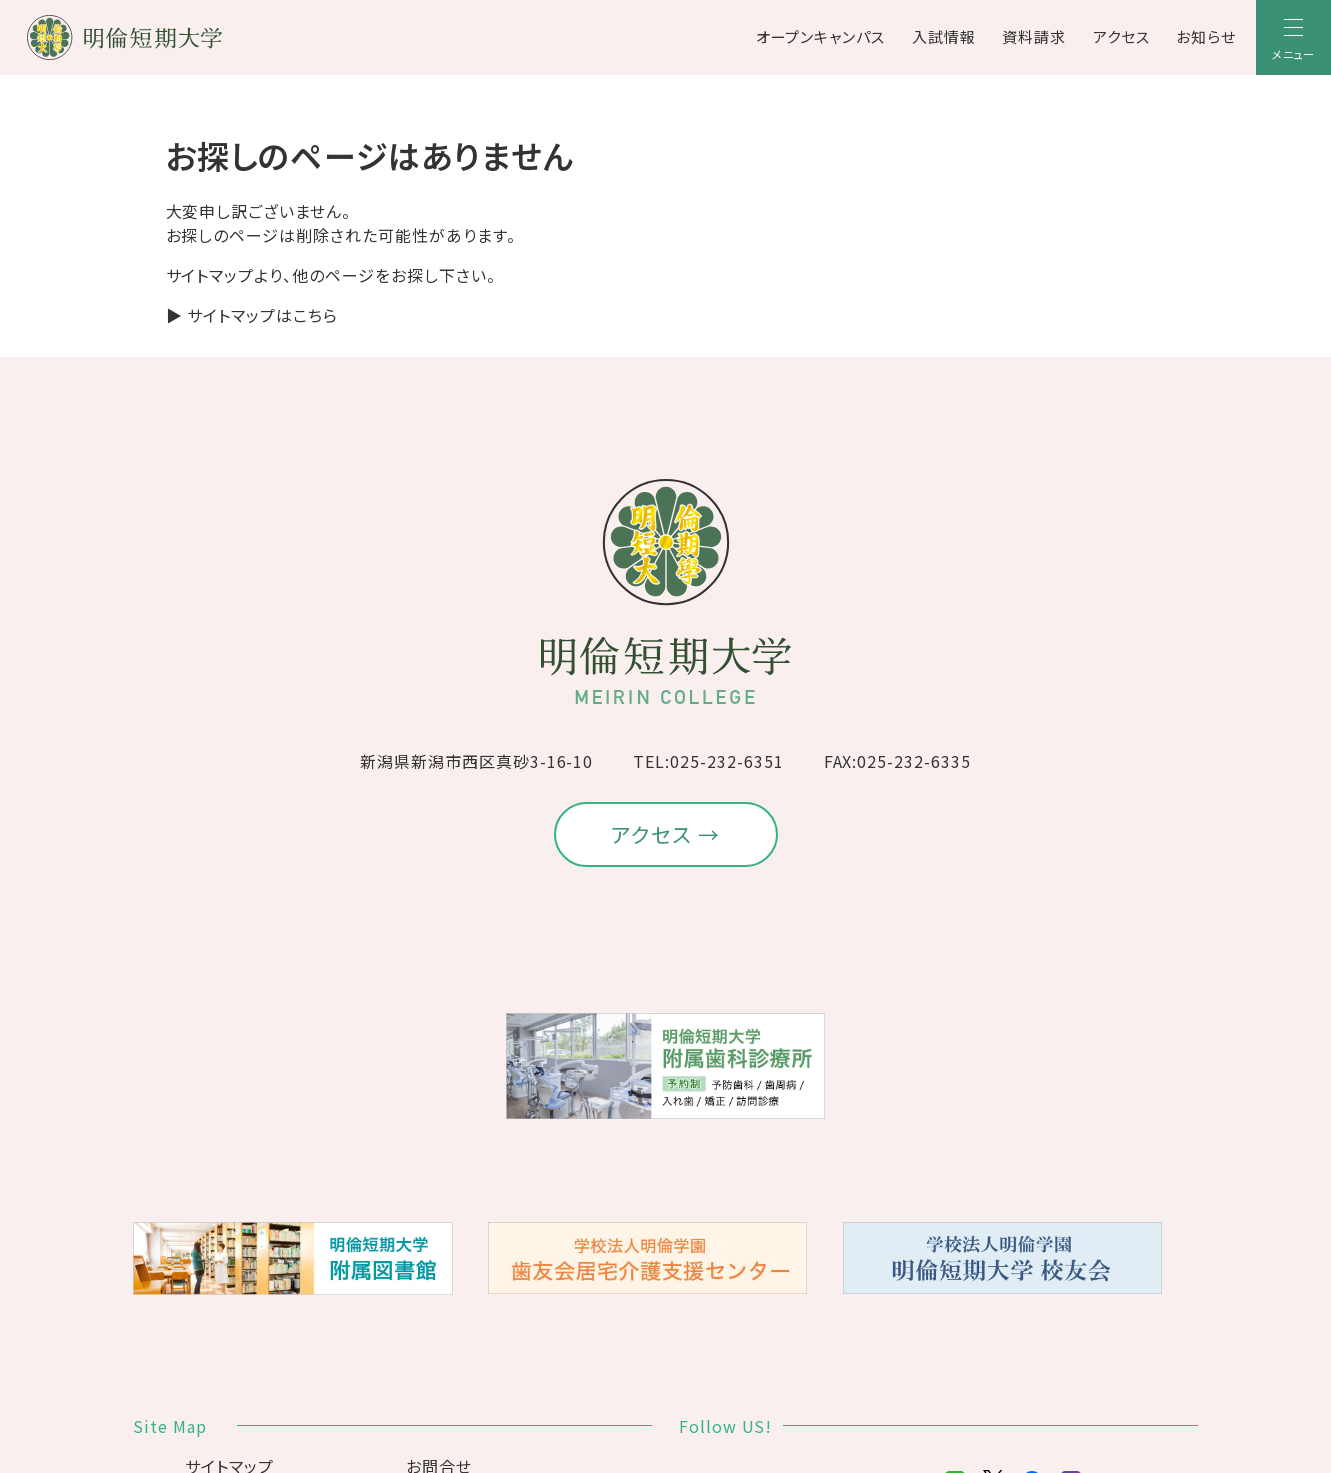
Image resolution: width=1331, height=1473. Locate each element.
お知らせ (1206, 36)
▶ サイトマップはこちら (252, 315)
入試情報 (944, 36)
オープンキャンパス (821, 36)
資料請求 (1034, 36)
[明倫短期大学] (177, 37)
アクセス (1121, 36)
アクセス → (665, 834)
